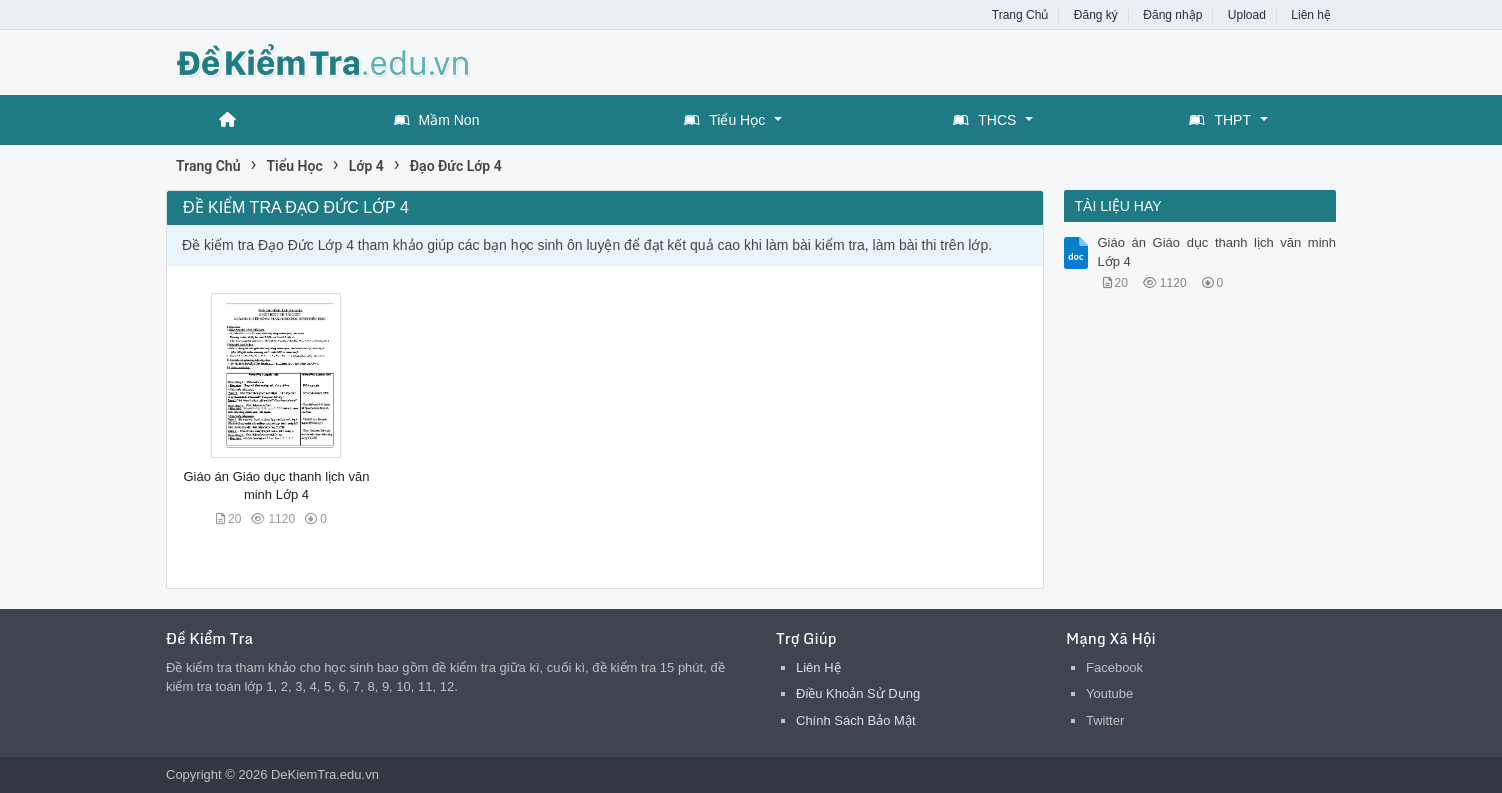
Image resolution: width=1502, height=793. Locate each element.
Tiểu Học (724, 120)
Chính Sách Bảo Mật (856, 720)
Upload (1247, 15)
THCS (984, 120)
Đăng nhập (1172, 15)
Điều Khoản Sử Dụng (858, 693)
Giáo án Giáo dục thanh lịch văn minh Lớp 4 (1217, 251)
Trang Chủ (1020, 15)
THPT (1220, 120)
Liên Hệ (818, 667)
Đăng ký (1096, 15)
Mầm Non (437, 120)
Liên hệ (1311, 15)
